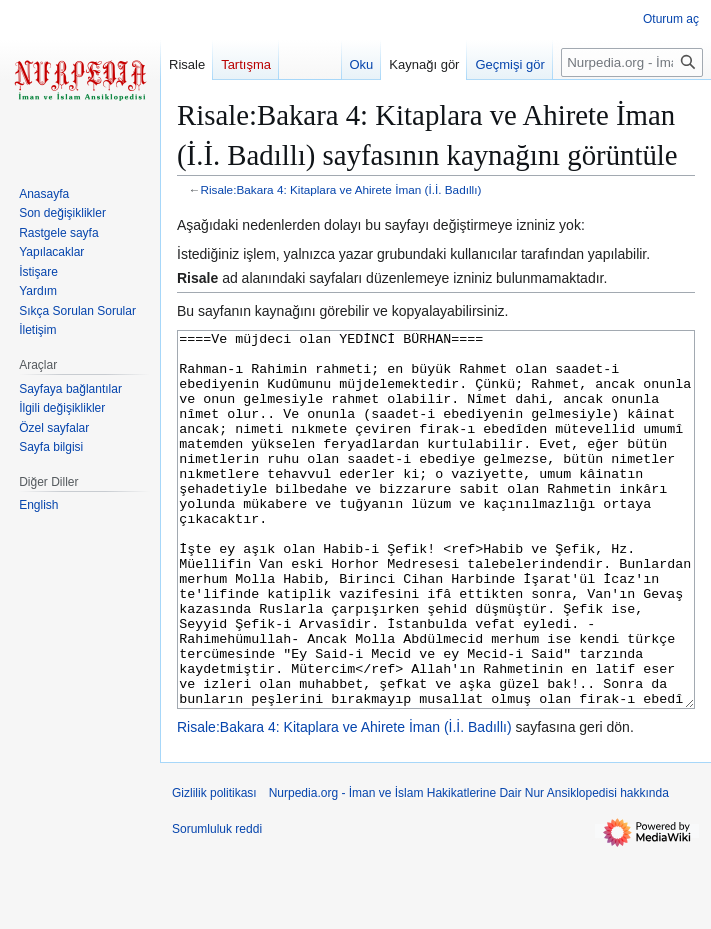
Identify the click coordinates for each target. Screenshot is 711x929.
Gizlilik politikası (214, 868)
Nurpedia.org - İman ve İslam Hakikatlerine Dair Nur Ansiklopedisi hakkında (469, 868)
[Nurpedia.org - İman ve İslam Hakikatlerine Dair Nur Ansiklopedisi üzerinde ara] (632, 62)
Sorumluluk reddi (217, 904)
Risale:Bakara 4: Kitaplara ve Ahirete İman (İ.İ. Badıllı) (341, 189)
